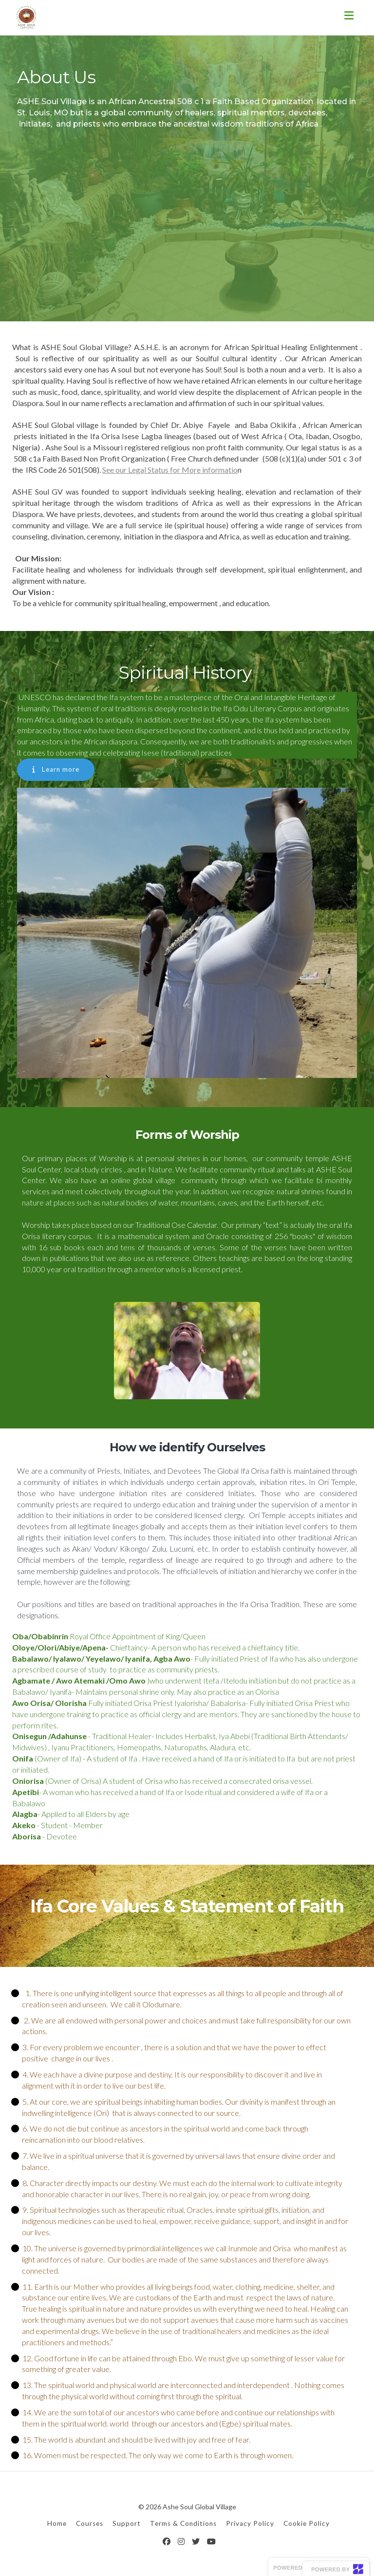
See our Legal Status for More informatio (170, 469)
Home (57, 2522)
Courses (89, 2522)
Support (126, 2522)
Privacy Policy (250, 2522)
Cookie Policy (306, 2522)
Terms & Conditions (183, 2522)
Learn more (55, 769)
